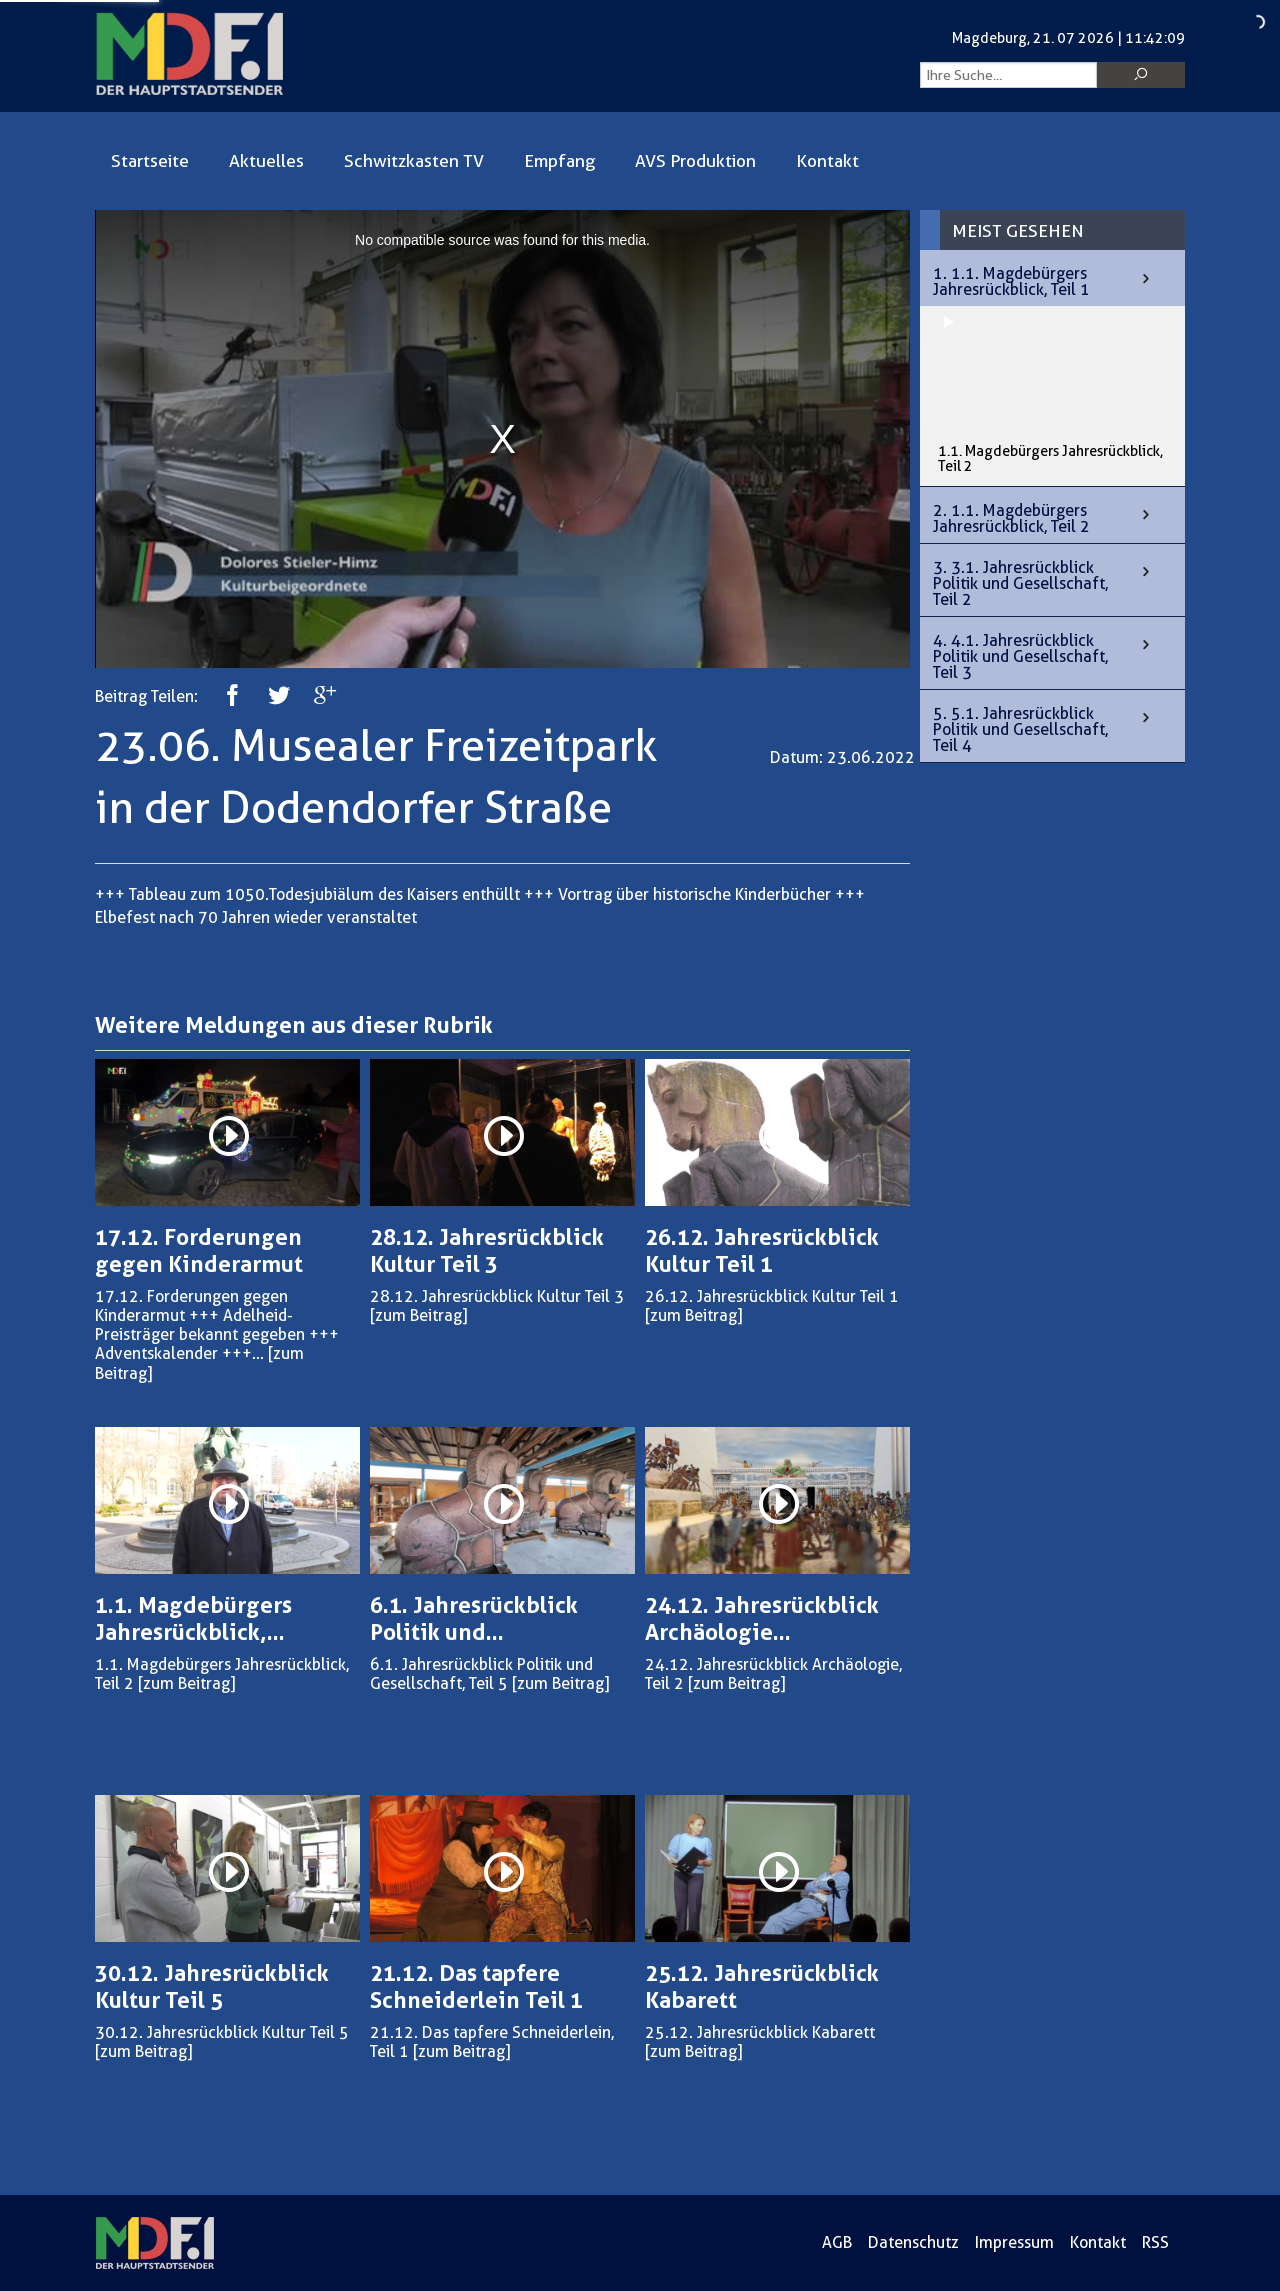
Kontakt (827, 161)
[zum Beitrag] (418, 1315)
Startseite (150, 161)
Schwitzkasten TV (414, 161)
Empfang (559, 161)
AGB (837, 2242)
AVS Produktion (695, 161)
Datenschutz (913, 2242)
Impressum (1014, 2242)
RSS (1155, 2242)
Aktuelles (266, 161)
